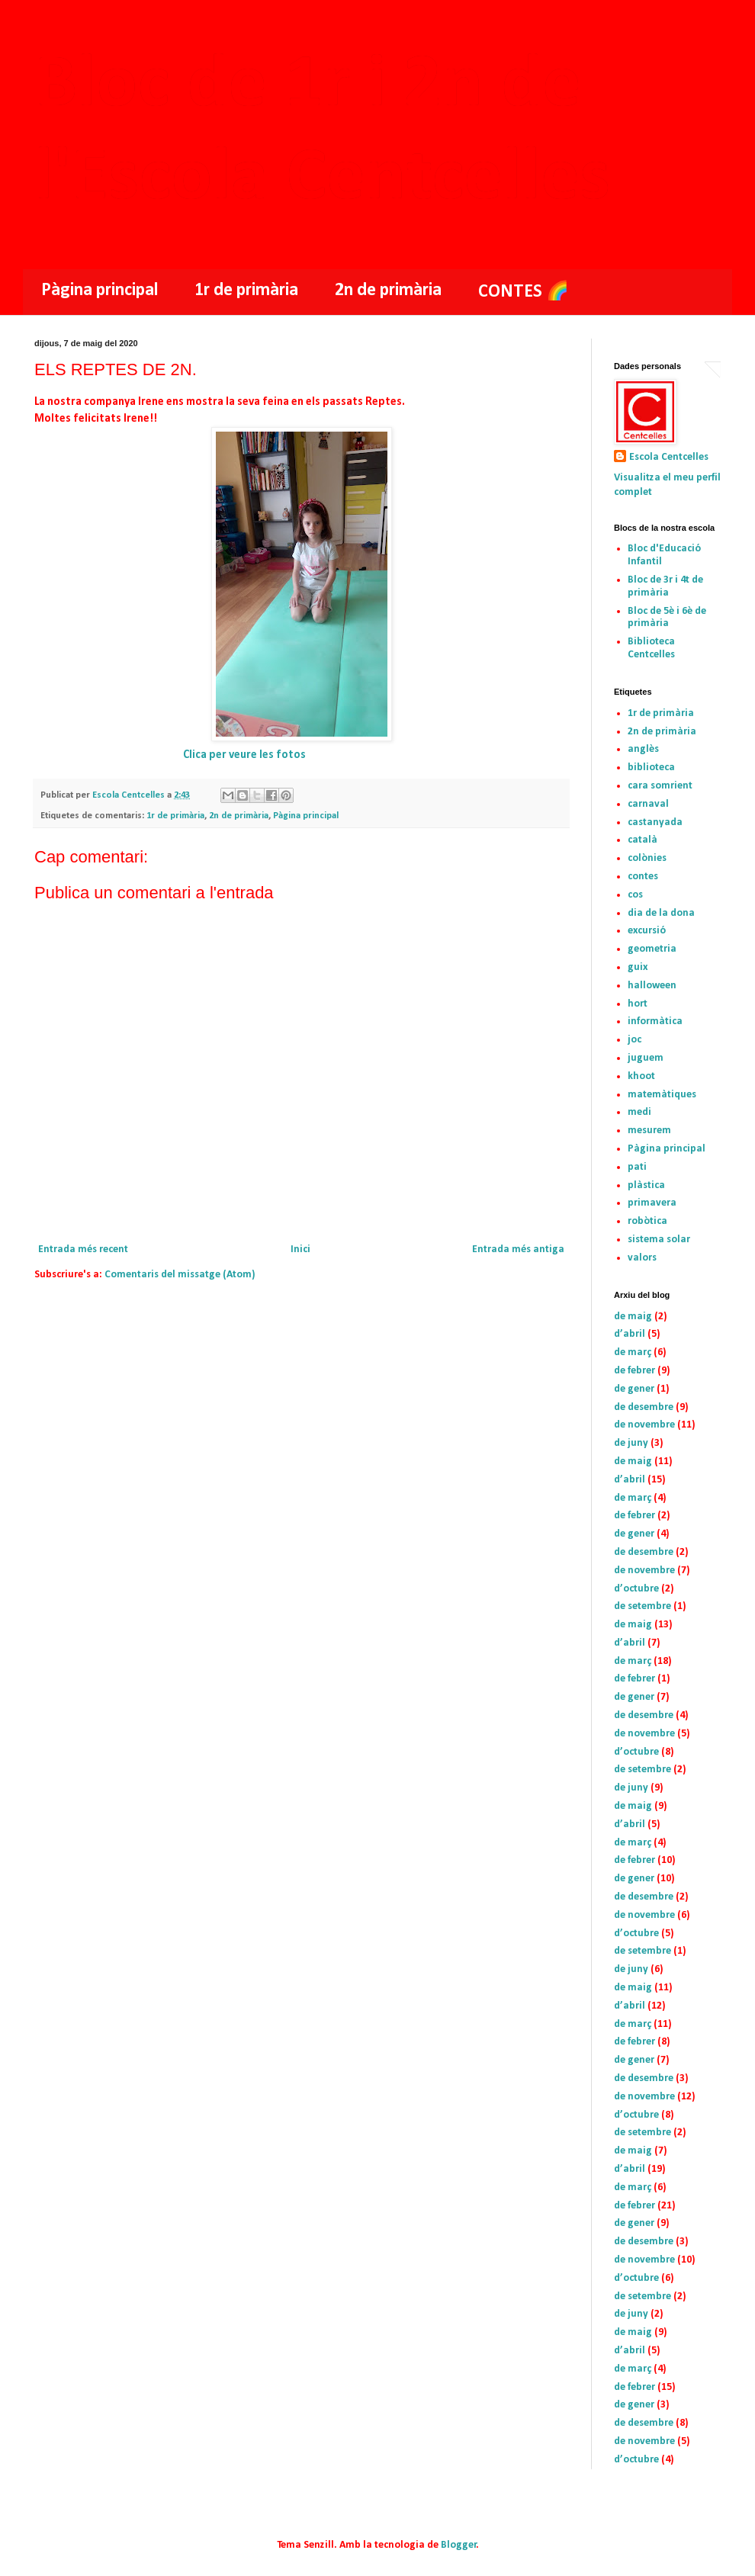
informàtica (655, 1021)
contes (643, 876)
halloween (652, 985)
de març (632, 1352)
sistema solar (659, 1239)
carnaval (648, 804)
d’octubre (636, 1589)
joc (634, 1039)
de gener (634, 1389)
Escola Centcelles (668, 457)
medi (639, 1112)
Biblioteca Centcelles (651, 648)
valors (642, 1258)
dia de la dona (661, 913)
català (642, 840)
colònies (647, 858)
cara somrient (660, 786)
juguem (645, 1058)
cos (635, 895)
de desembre (643, 1407)
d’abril (629, 1334)
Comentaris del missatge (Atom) (179, 1274)
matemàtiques (662, 1094)
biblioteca (651, 767)
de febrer (634, 1370)
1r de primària (246, 290)
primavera (652, 1203)
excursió (647, 930)
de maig (633, 1316)
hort (637, 1004)
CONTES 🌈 (523, 292)
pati (637, 1167)
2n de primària (388, 290)
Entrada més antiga (518, 1249)
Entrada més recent (83, 1249)
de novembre (644, 1425)
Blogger (459, 2545)
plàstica (646, 1185)
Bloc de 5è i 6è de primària (667, 617)
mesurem (649, 1130)
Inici (300, 1249)
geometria (652, 949)
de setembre (642, 1606)
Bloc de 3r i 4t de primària (665, 586)
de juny (631, 1443)
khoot (641, 1076)
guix (637, 967)
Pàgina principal (99, 290)
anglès (643, 749)
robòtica (647, 1221)
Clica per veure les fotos (244, 755)
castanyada (655, 822)
